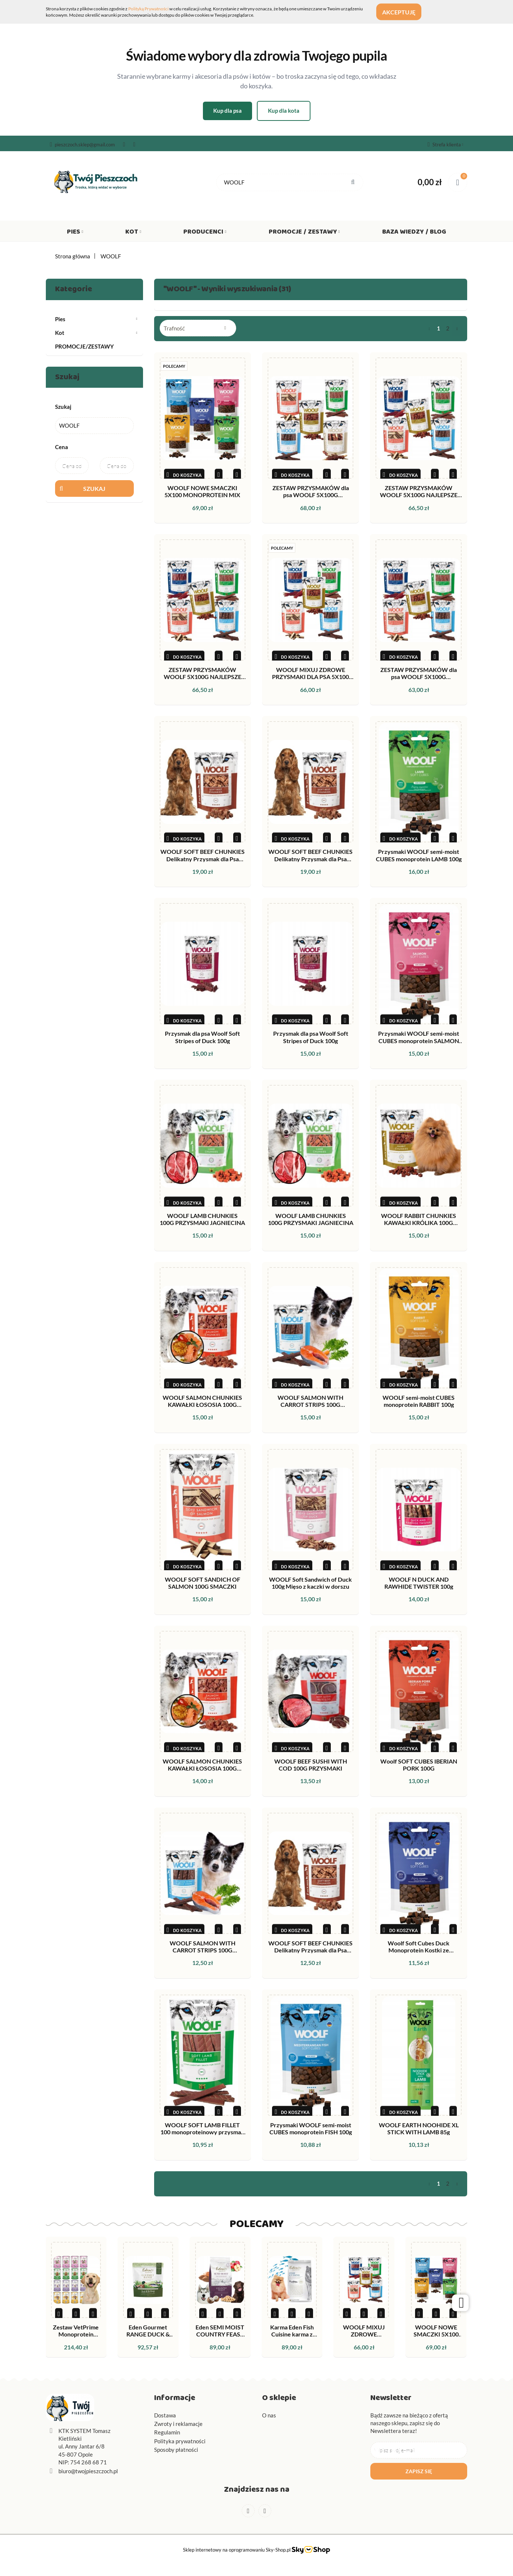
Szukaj (94, 488)
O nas (269, 2415)
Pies (75, 233)
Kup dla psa (227, 110)
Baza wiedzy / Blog (414, 233)
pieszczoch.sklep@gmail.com (82, 144)
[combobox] (198, 328)
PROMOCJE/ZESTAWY (84, 346)
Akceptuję (404, 12)
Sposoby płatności (176, 2449)
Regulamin (167, 2432)
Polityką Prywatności (148, 8)
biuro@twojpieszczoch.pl (88, 2471)
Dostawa (165, 2415)
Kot (133, 233)
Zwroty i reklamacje (178, 2423)
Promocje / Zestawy (304, 233)
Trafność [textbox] (174, 328)
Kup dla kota (283, 110)
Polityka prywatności (179, 2441)
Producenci (204, 233)
